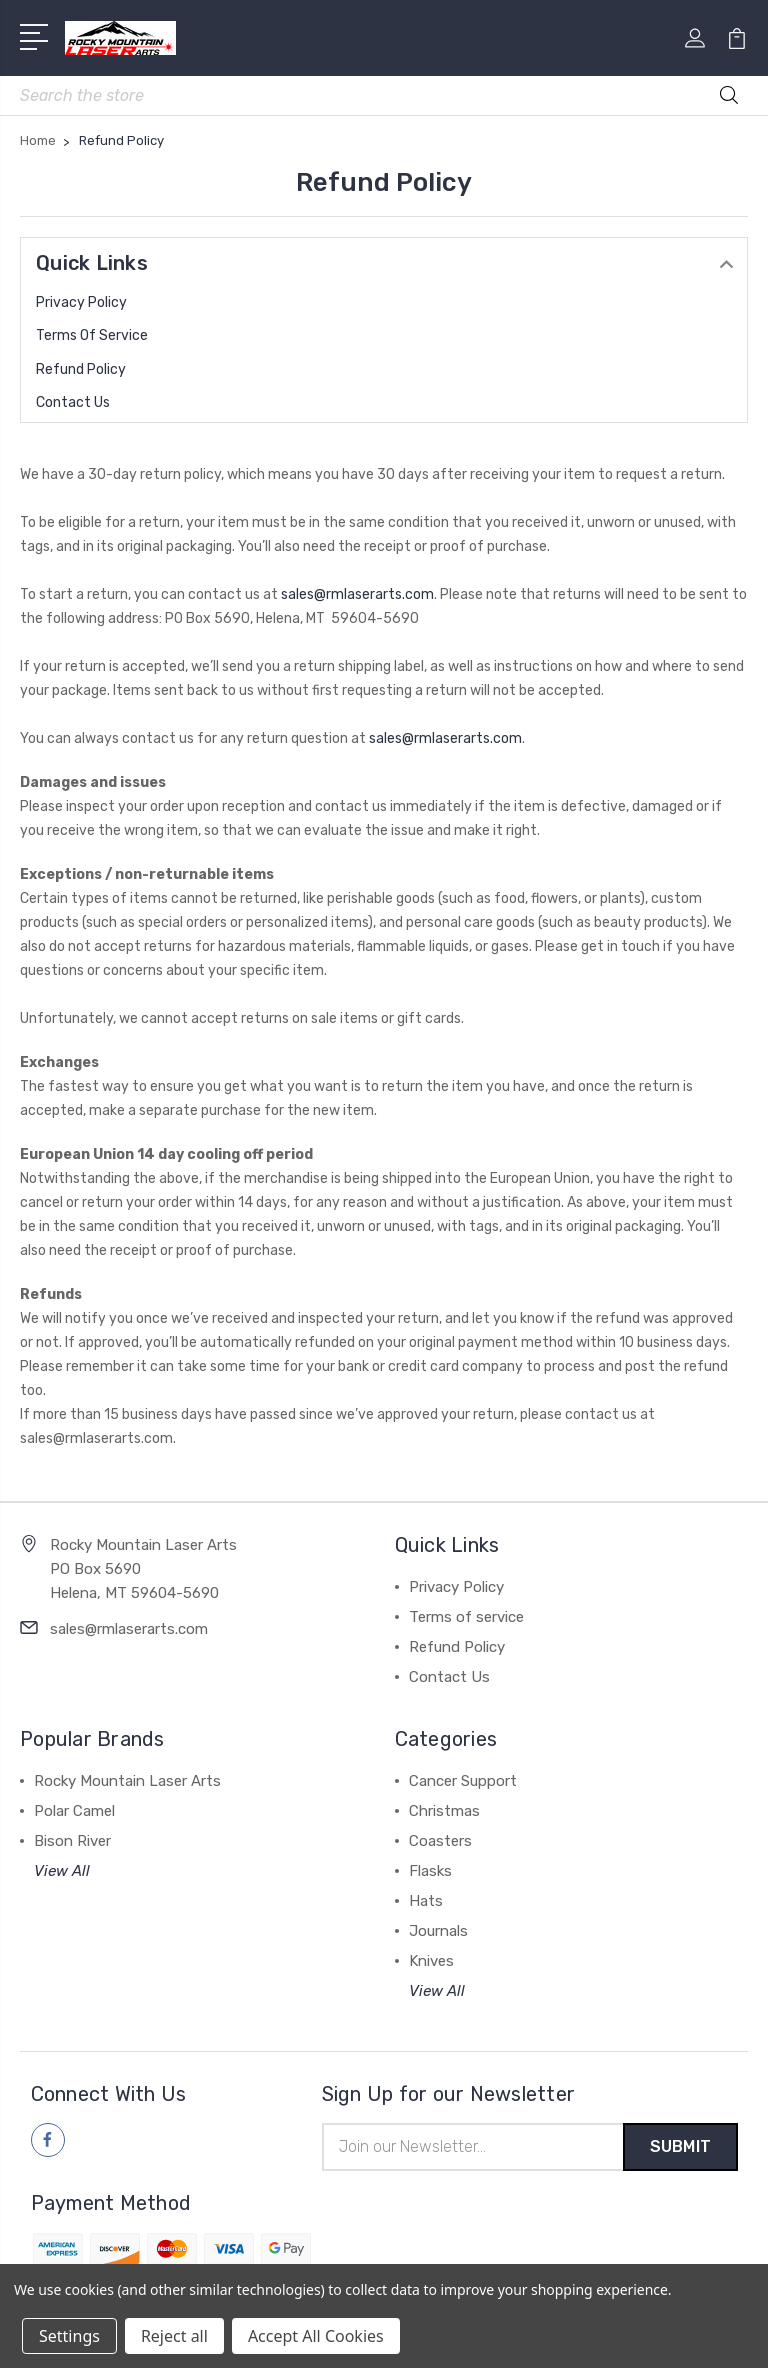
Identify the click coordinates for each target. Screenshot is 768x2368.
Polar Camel (74, 1811)
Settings (69, 2336)
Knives (431, 1961)
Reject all (174, 2336)
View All (62, 1871)
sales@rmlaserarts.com (357, 594)
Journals (438, 1931)
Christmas (444, 1811)
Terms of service (92, 335)
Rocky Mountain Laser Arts (127, 1781)
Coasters (440, 1841)
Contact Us (73, 402)
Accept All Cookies (316, 2336)
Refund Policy (81, 369)
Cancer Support (463, 1781)
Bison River (72, 1841)
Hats (426, 1901)
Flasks (430, 1871)
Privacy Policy (81, 302)
